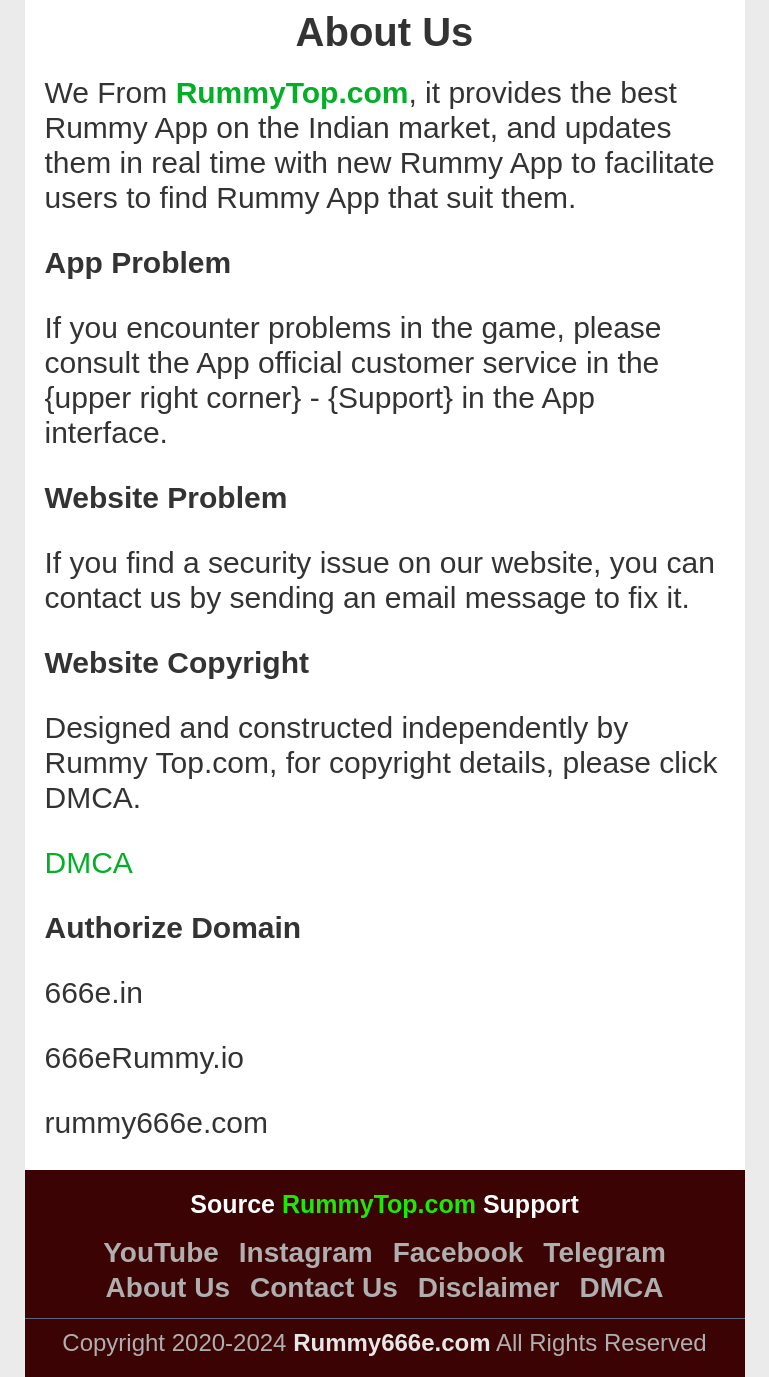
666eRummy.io (145, 1057)
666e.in (94, 992)
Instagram (306, 1253)
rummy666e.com (156, 1122)
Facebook (458, 1253)
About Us (168, 1288)
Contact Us (324, 1288)
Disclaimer (489, 1288)
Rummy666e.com (391, 1342)
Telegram (604, 1253)
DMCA (89, 862)
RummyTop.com (292, 92)
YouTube (161, 1253)
